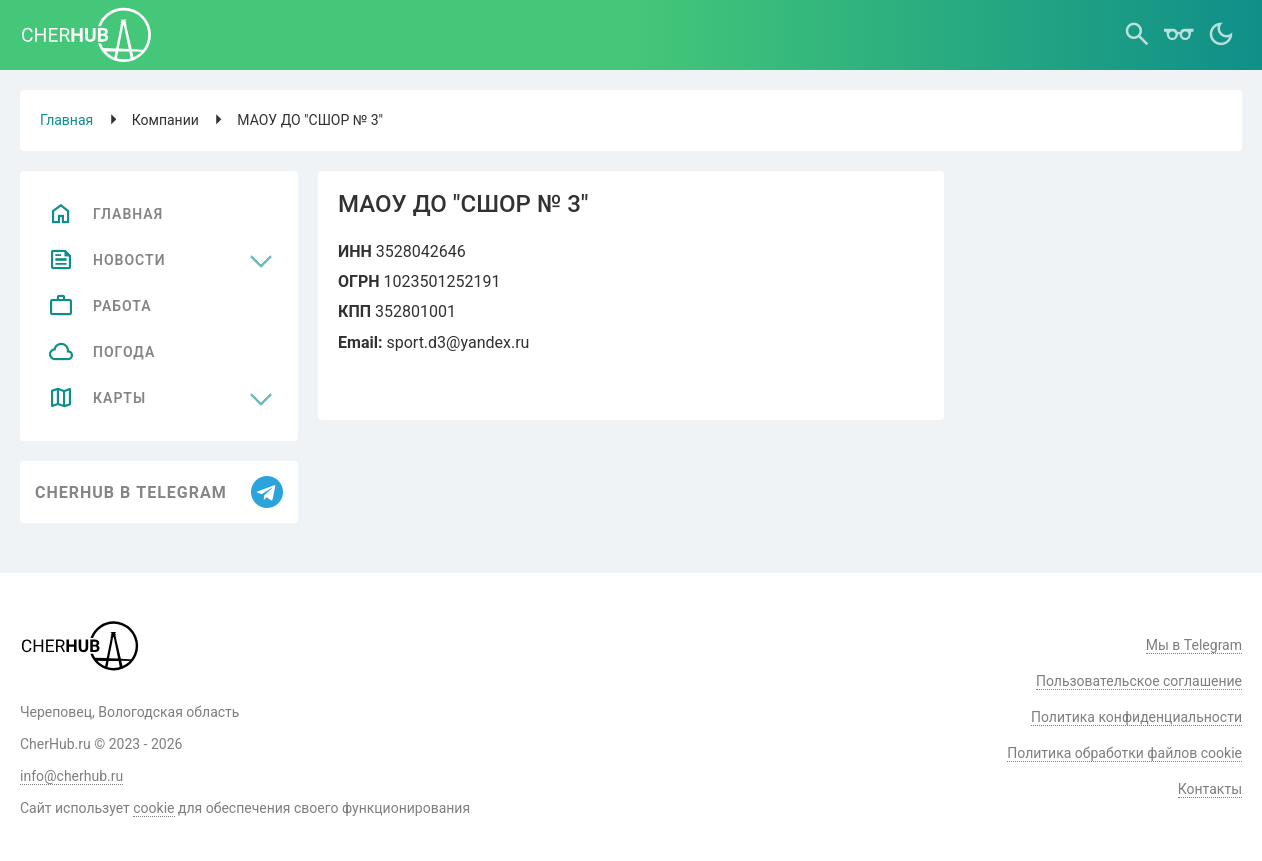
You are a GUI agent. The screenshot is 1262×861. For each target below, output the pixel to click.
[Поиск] (1137, 35)
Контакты (1210, 789)
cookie (153, 808)
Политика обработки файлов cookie (1124, 753)
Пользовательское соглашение (1139, 681)
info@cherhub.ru (71, 776)
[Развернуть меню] (261, 260)
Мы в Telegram (1194, 645)
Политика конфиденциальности (1136, 717)
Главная (66, 120)
